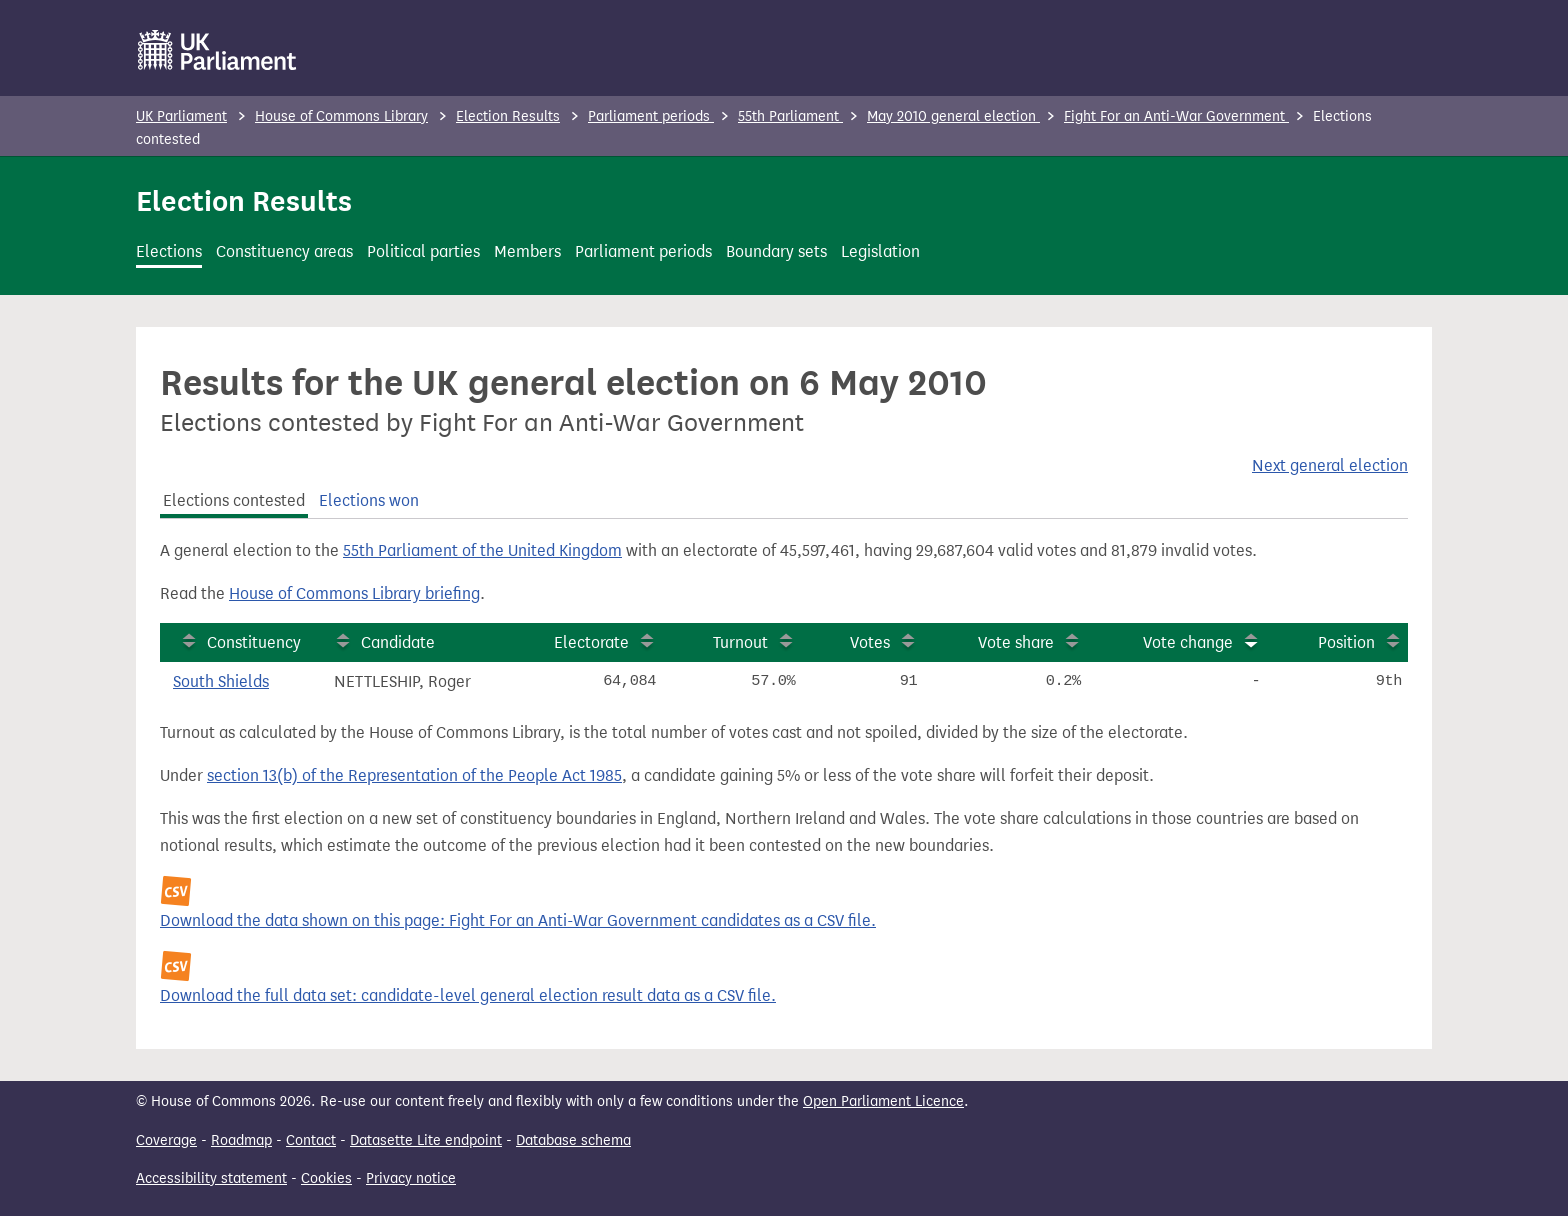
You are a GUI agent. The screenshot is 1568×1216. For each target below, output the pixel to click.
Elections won (369, 500)
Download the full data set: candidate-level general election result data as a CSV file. (468, 995)
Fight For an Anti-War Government (1176, 116)
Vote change (1188, 642)
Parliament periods (651, 116)
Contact (311, 1140)
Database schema (573, 1140)
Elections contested (234, 500)
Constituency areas (284, 251)
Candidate (398, 642)
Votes (870, 642)
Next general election (1330, 465)
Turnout (740, 642)
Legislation (880, 251)
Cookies (326, 1178)
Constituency (254, 642)
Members (527, 251)
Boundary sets (776, 251)
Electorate (591, 642)
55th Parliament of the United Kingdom (482, 550)
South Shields (221, 681)
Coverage (166, 1140)
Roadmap (241, 1140)
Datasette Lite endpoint (426, 1140)
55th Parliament (790, 116)
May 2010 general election (953, 116)
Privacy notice (411, 1178)
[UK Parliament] (217, 50)
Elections (169, 251)
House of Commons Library (341, 116)
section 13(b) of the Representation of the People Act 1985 (414, 775)
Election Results (508, 116)
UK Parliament (181, 116)
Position (1346, 642)
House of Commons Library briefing (354, 593)
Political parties (423, 251)
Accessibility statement (211, 1178)
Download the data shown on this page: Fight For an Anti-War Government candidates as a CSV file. (518, 920)
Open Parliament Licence (883, 1101)
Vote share (1016, 642)
